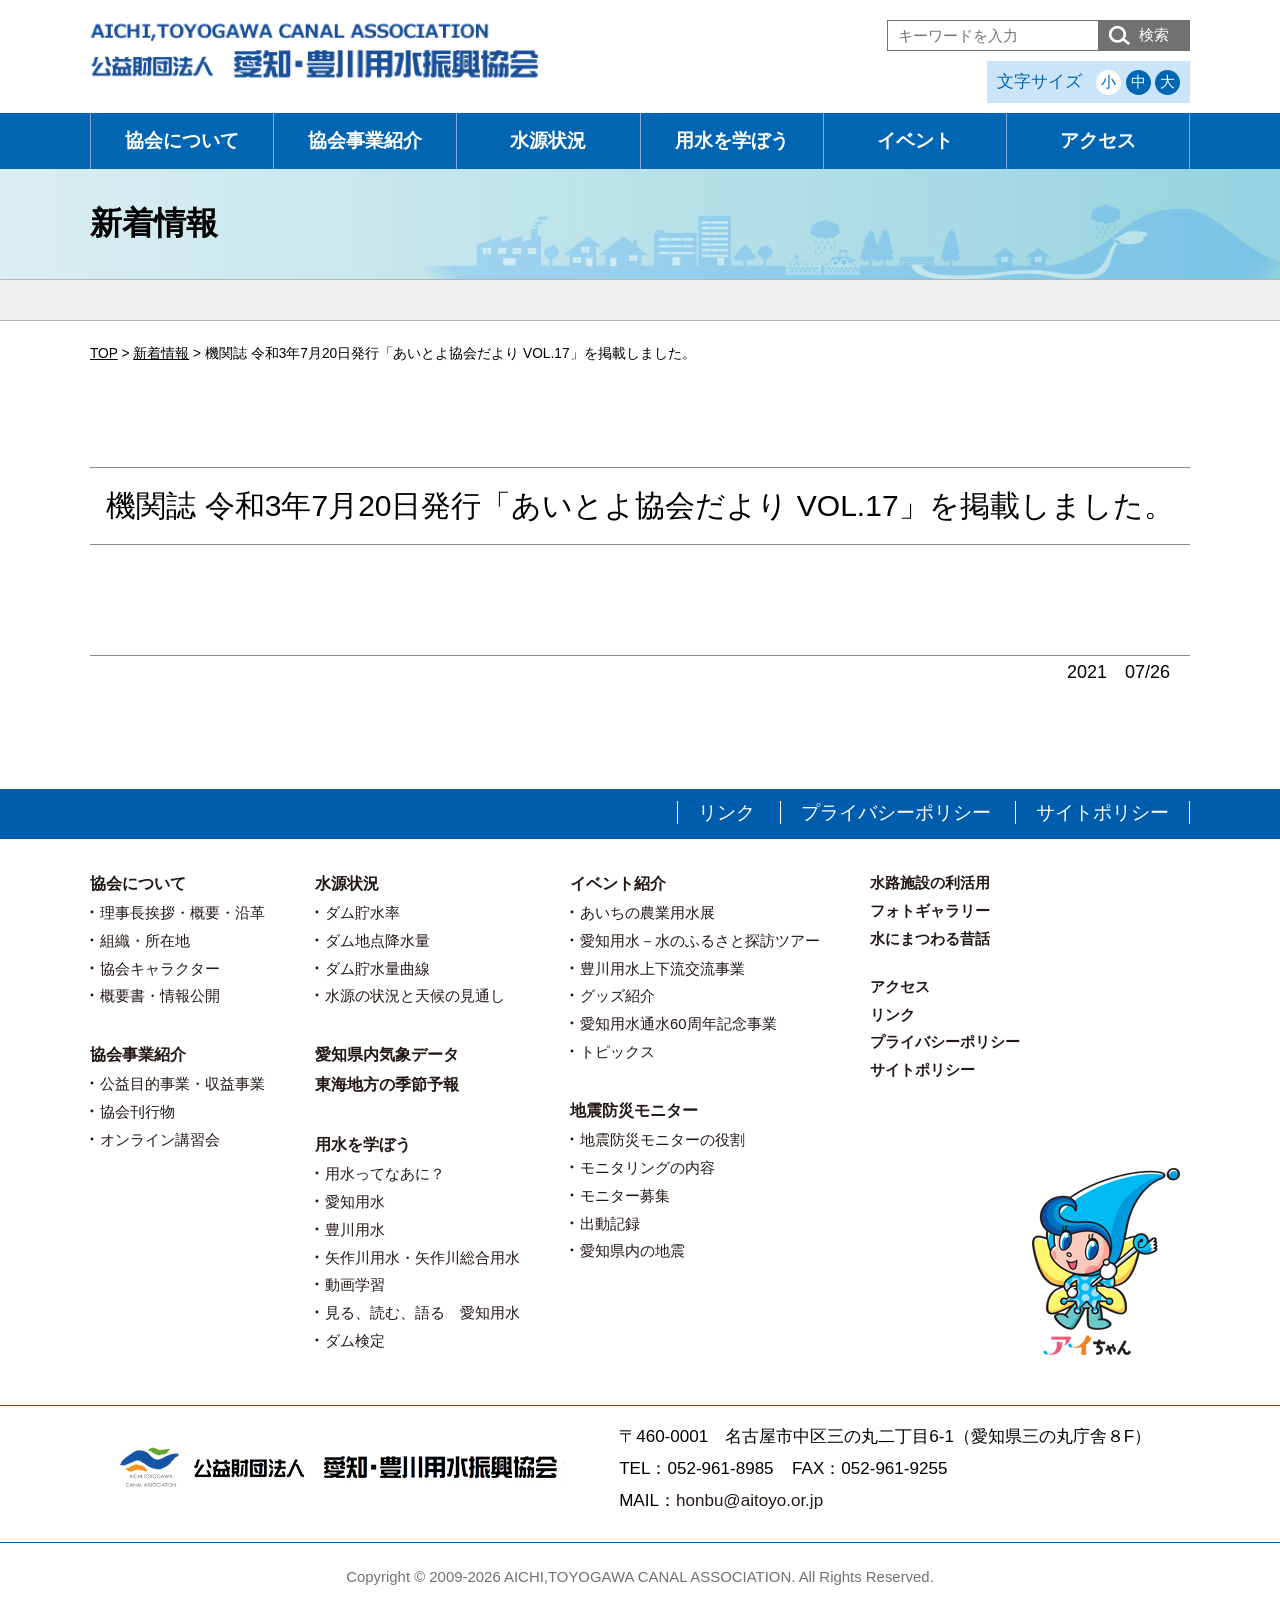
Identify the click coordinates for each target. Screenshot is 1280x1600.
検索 (1154, 34)
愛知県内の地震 (632, 1250)
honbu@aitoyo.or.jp (749, 1500)
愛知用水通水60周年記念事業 (678, 1023)
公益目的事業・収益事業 (182, 1083)
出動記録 (610, 1223)
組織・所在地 (145, 940)
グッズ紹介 (617, 995)
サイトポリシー (1102, 812)
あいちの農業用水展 (647, 912)
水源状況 (548, 140)
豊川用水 (355, 1229)
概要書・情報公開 (160, 995)
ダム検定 (355, 1340)
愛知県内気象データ (387, 1054)
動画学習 (355, 1284)
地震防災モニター (634, 1110)
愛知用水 (355, 1201)
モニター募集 (625, 1195)
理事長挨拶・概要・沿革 (182, 912)
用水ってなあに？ (385, 1173)
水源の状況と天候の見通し (415, 995)
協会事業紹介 (365, 140)
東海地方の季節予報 (387, 1084)
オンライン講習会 (160, 1139)
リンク (726, 812)
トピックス (617, 1051)
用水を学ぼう (732, 140)
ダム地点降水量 (377, 940)
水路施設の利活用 (930, 882)
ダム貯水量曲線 (377, 968)
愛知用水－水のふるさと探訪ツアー (700, 940)
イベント (915, 140)
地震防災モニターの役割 (662, 1139)
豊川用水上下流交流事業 (662, 968)
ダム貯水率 (362, 912)
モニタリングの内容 (647, 1167)
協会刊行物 (137, 1111)
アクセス (1098, 140)
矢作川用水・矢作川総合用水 (422, 1257)
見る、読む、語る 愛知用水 (422, 1312)
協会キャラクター (160, 968)
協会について (182, 140)
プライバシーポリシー (896, 812)
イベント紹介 (618, 883)
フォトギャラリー (930, 910)
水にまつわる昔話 (930, 938)
